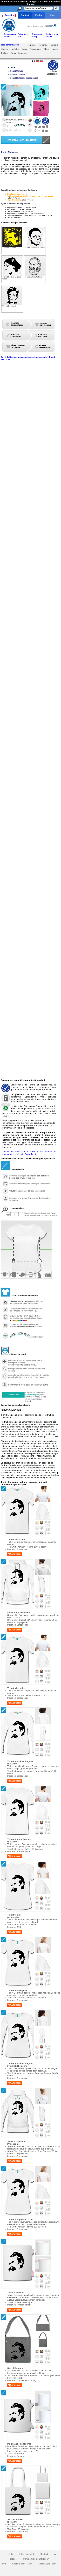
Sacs (24, 49)
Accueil (8, 15)
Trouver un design (37, 35)
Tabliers (4, 53)
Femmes (43, 45)
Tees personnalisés (10, 45)
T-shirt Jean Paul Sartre (35, 248)
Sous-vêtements (19, 53)
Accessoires (35, 49)
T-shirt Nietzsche (9, 248)
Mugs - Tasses (51, 49)
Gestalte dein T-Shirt (22, 2564)
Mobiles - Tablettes (10, 49)
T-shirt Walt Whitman (33, 277)
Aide (52, 15)
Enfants (54, 45)
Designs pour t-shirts (10, 35)
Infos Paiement (26, 2554)
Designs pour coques (52, 35)
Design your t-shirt (47, 2564)
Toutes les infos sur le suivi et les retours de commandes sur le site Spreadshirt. (29, 1152)
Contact (25, 15)
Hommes (31, 45)
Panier (38, 15)
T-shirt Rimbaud (9, 306)
